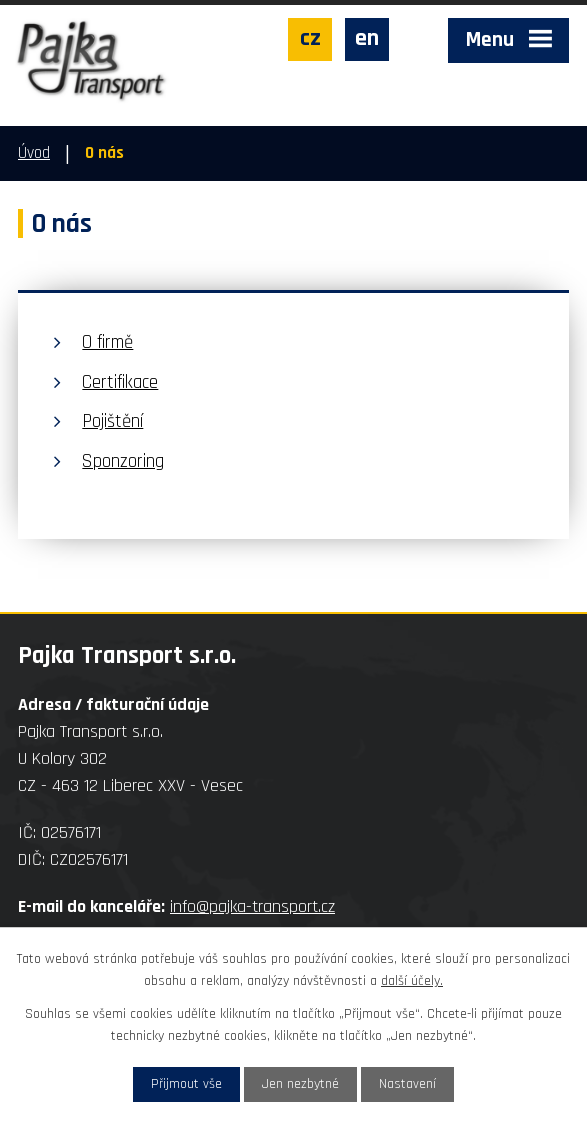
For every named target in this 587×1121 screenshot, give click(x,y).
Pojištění (112, 421)
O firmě (107, 342)
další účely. (412, 981)
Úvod (34, 153)
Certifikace (120, 382)
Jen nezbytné (300, 1084)
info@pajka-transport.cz (252, 906)
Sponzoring (123, 461)
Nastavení (407, 1084)
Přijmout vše (186, 1084)
